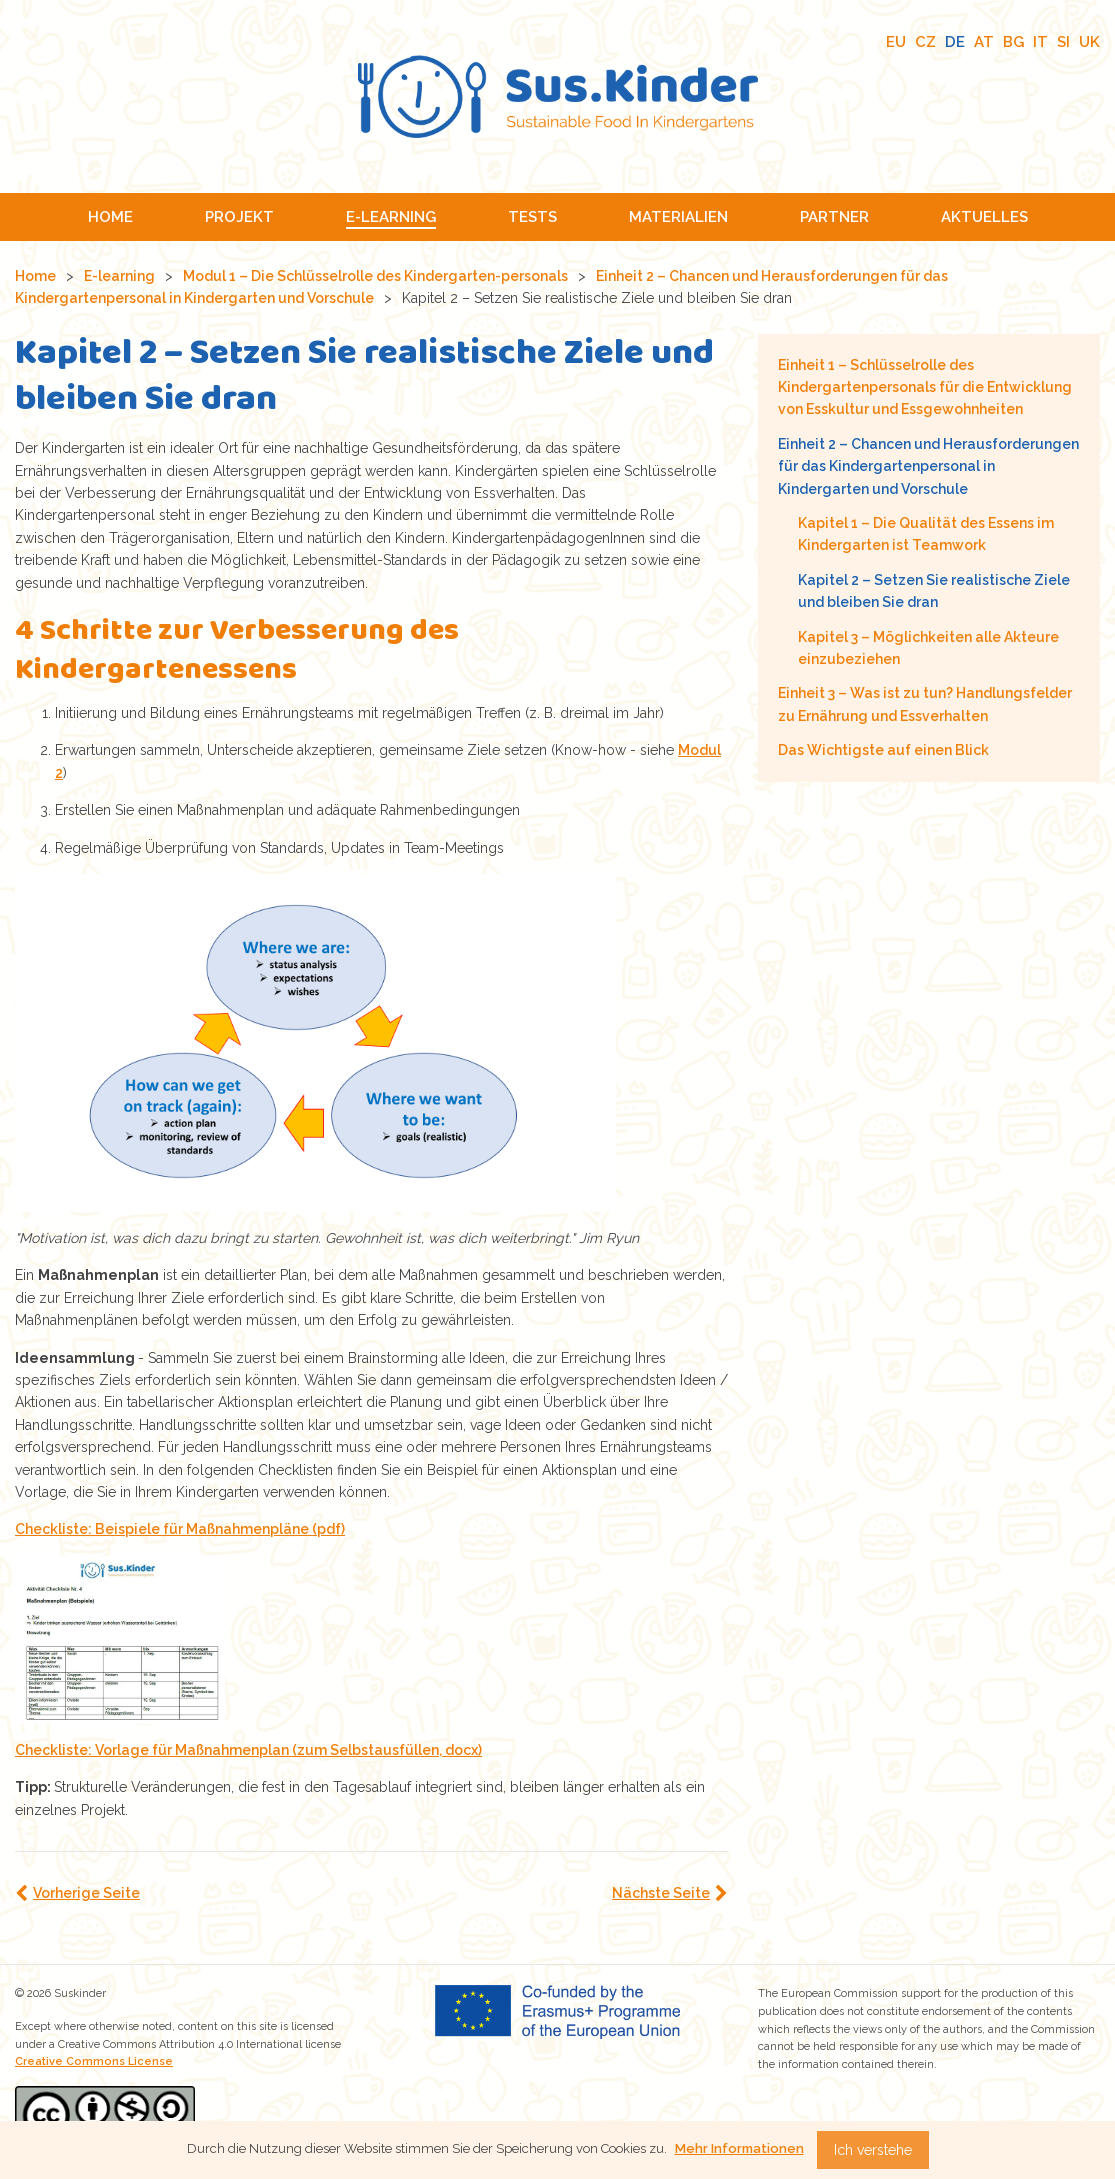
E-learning (119, 276)
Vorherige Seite (86, 1893)
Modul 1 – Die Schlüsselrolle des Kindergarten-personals (375, 276)
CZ (925, 42)
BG (1013, 42)
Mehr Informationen (739, 2148)
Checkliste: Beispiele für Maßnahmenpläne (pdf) (180, 1529)
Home (35, 276)
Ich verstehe (873, 2150)
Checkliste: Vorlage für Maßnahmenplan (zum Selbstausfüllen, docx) (248, 1750)
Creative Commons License (94, 2061)
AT (984, 42)
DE (955, 42)
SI (1063, 42)
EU (896, 42)
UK (1089, 42)
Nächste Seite (661, 1893)
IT (1040, 42)
